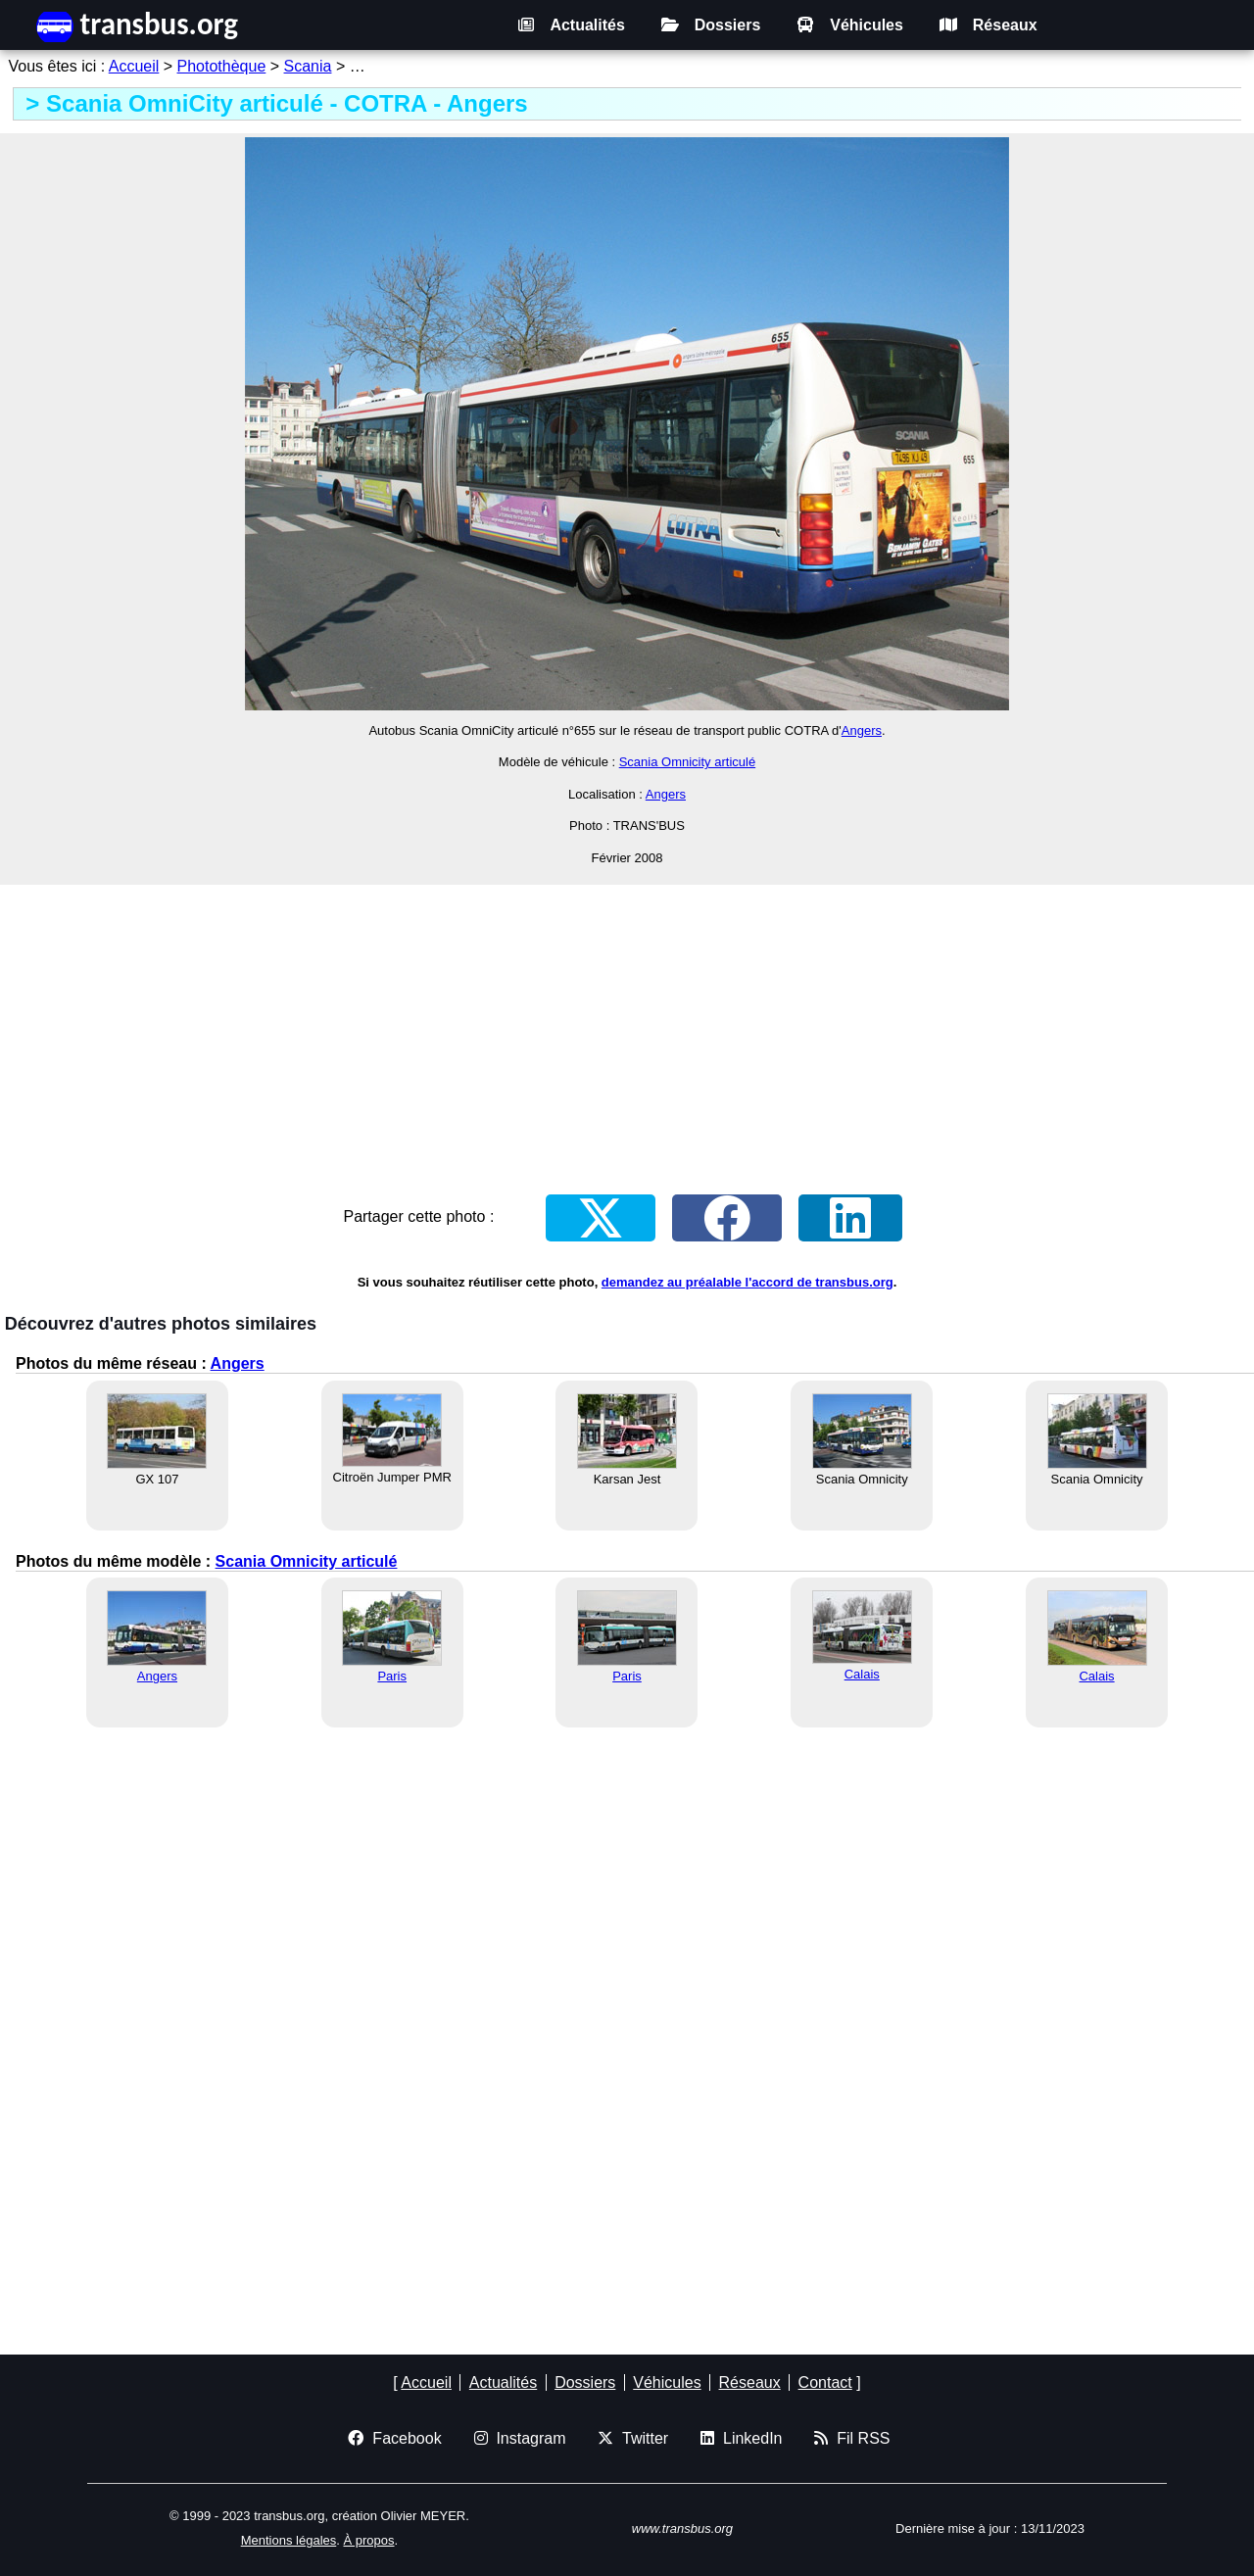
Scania (308, 66)
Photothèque (221, 66)
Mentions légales (289, 2540)
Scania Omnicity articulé (687, 761)
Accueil (134, 66)
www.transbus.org (682, 2528)
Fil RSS (852, 2438)
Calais (862, 1674)
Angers (862, 730)
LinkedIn (741, 2438)
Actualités (571, 25)
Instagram (520, 2438)
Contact (825, 2382)
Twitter (633, 2438)
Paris (392, 1676)
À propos (368, 2540)
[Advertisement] (627, 1026)
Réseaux (988, 25)
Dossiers (711, 25)
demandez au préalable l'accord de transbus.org (747, 1282)
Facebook (394, 2438)
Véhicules (849, 25)
